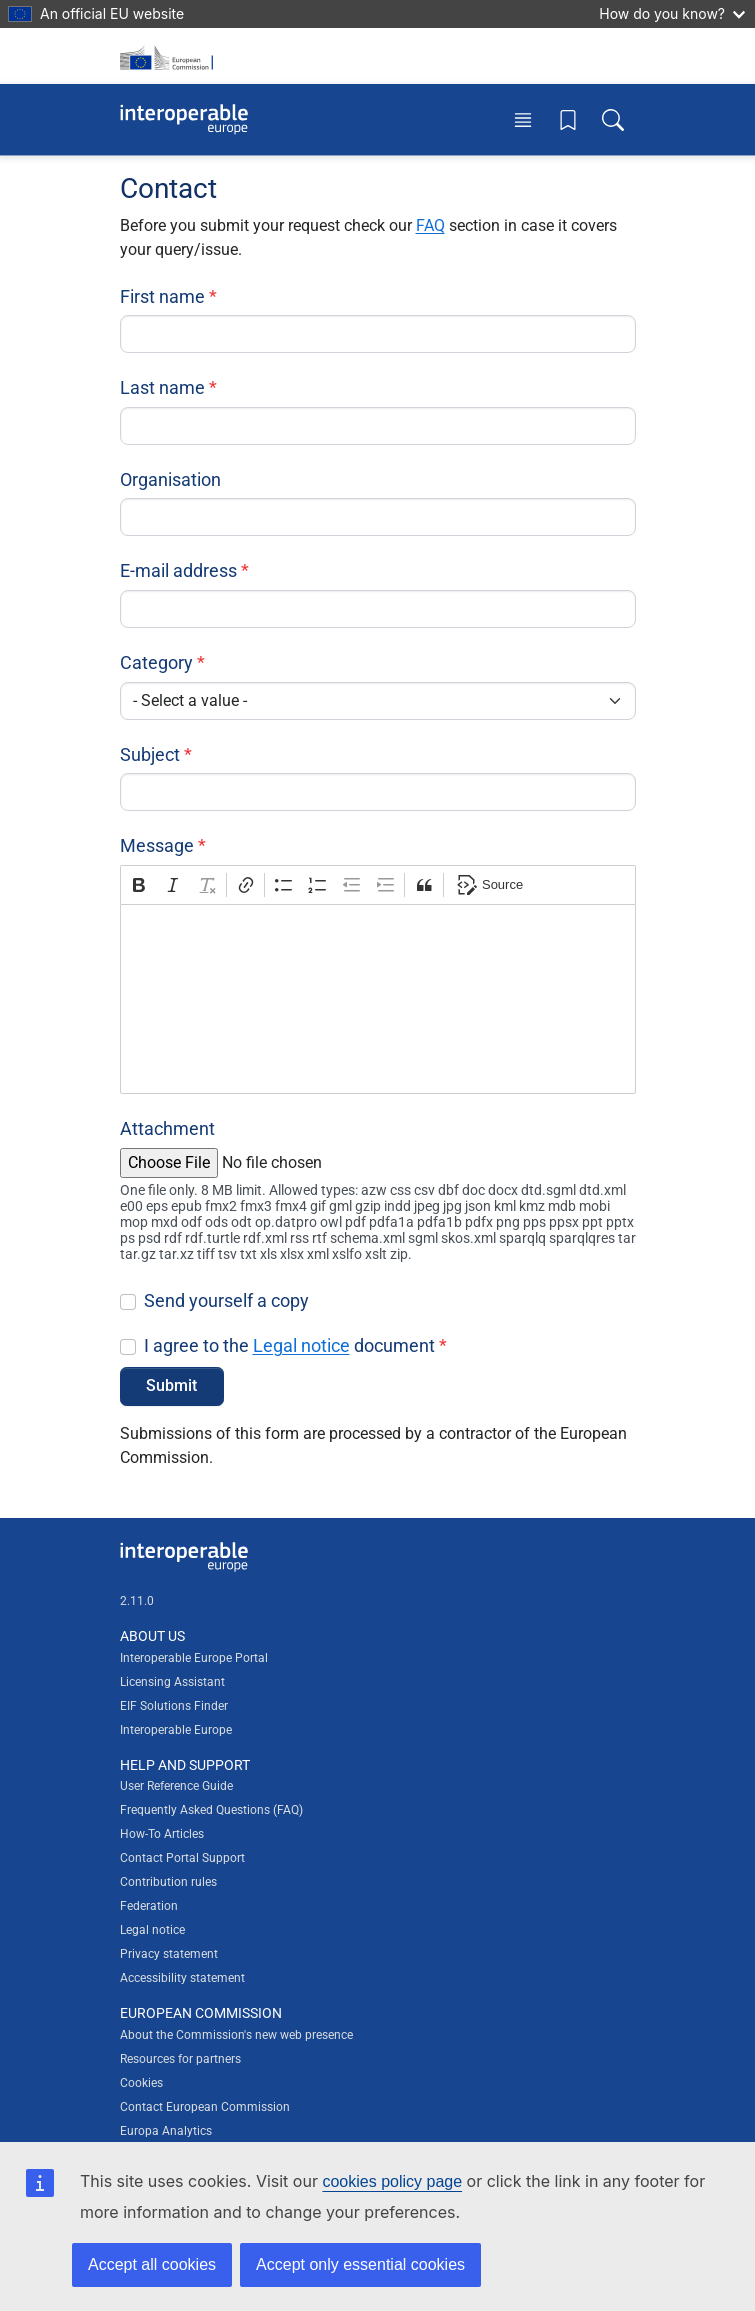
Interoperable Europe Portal (194, 1658)
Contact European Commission (205, 2107)
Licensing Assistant (172, 1682)
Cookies (141, 2083)
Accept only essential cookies (360, 2264)
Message (157, 845)
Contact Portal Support (182, 1858)
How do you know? (672, 13)
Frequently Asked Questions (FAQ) (211, 1810)
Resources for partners (180, 2059)
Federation (149, 1906)
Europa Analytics (166, 2131)
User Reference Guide (176, 1786)
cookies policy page (392, 2181)
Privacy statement (169, 1954)
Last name (162, 387)
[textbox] (378, 999)
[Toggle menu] (523, 119)
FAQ (430, 225)
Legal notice (301, 1345)
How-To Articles (162, 1834)
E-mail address (178, 570)
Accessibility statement (182, 1978)
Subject (150, 754)
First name (162, 296)
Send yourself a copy (226, 1300)
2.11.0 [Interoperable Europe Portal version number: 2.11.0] (137, 1601)
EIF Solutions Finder (174, 1706)
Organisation (170, 479)
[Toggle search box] (613, 119)
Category (156, 662)
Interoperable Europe (176, 1730)
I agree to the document (289, 1345)
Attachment (167, 1128)
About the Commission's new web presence (236, 2035)
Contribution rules (168, 1882)
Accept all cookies (152, 2264)
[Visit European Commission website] (170, 56)
